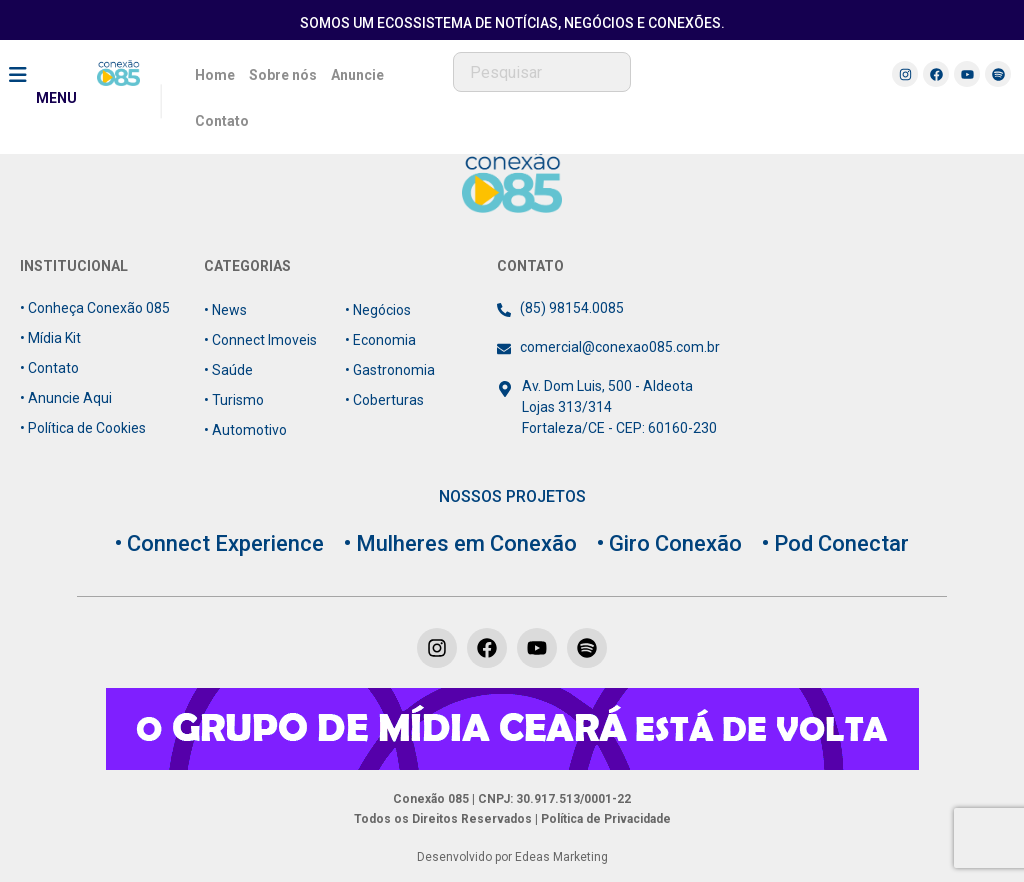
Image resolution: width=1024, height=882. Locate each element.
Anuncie (357, 75)
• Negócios (378, 310)
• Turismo (234, 400)
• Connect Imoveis (260, 340)
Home (215, 75)
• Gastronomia (390, 370)
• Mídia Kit (50, 338)
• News (225, 310)
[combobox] (542, 72)
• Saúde (228, 370)
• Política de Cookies (83, 428)
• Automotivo (245, 430)
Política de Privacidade (604, 819)
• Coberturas (384, 400)
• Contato (49, 368)
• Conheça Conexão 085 (95, 308)
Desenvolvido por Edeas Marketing (512, 857)
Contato (222, 121)
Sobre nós (283, 75)
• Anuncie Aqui (66, 398)
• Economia (380, 340)
